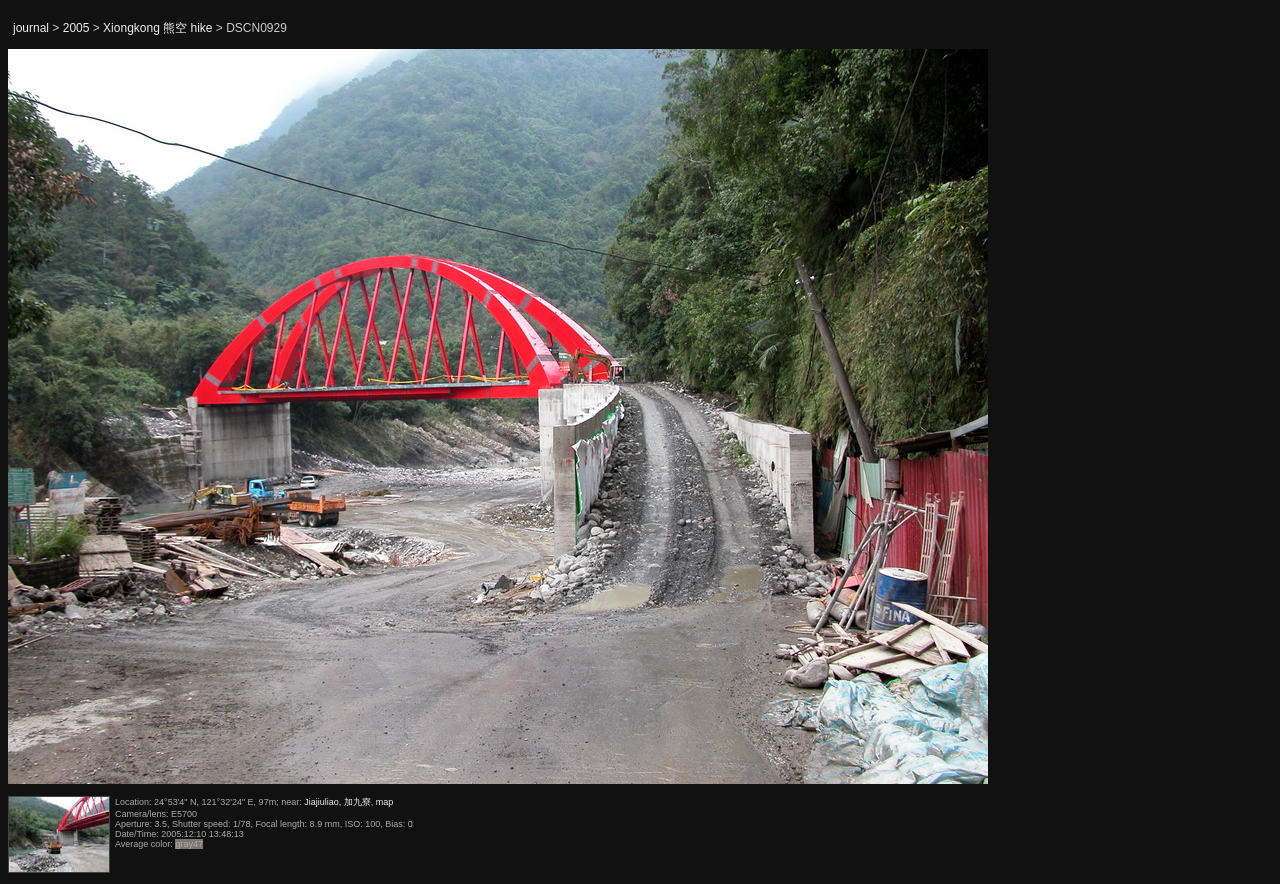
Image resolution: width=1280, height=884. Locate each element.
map (385, 802)
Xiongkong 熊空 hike (157, 28)
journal (31, 28)
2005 (76, 28)
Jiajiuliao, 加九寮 (337, 802)
